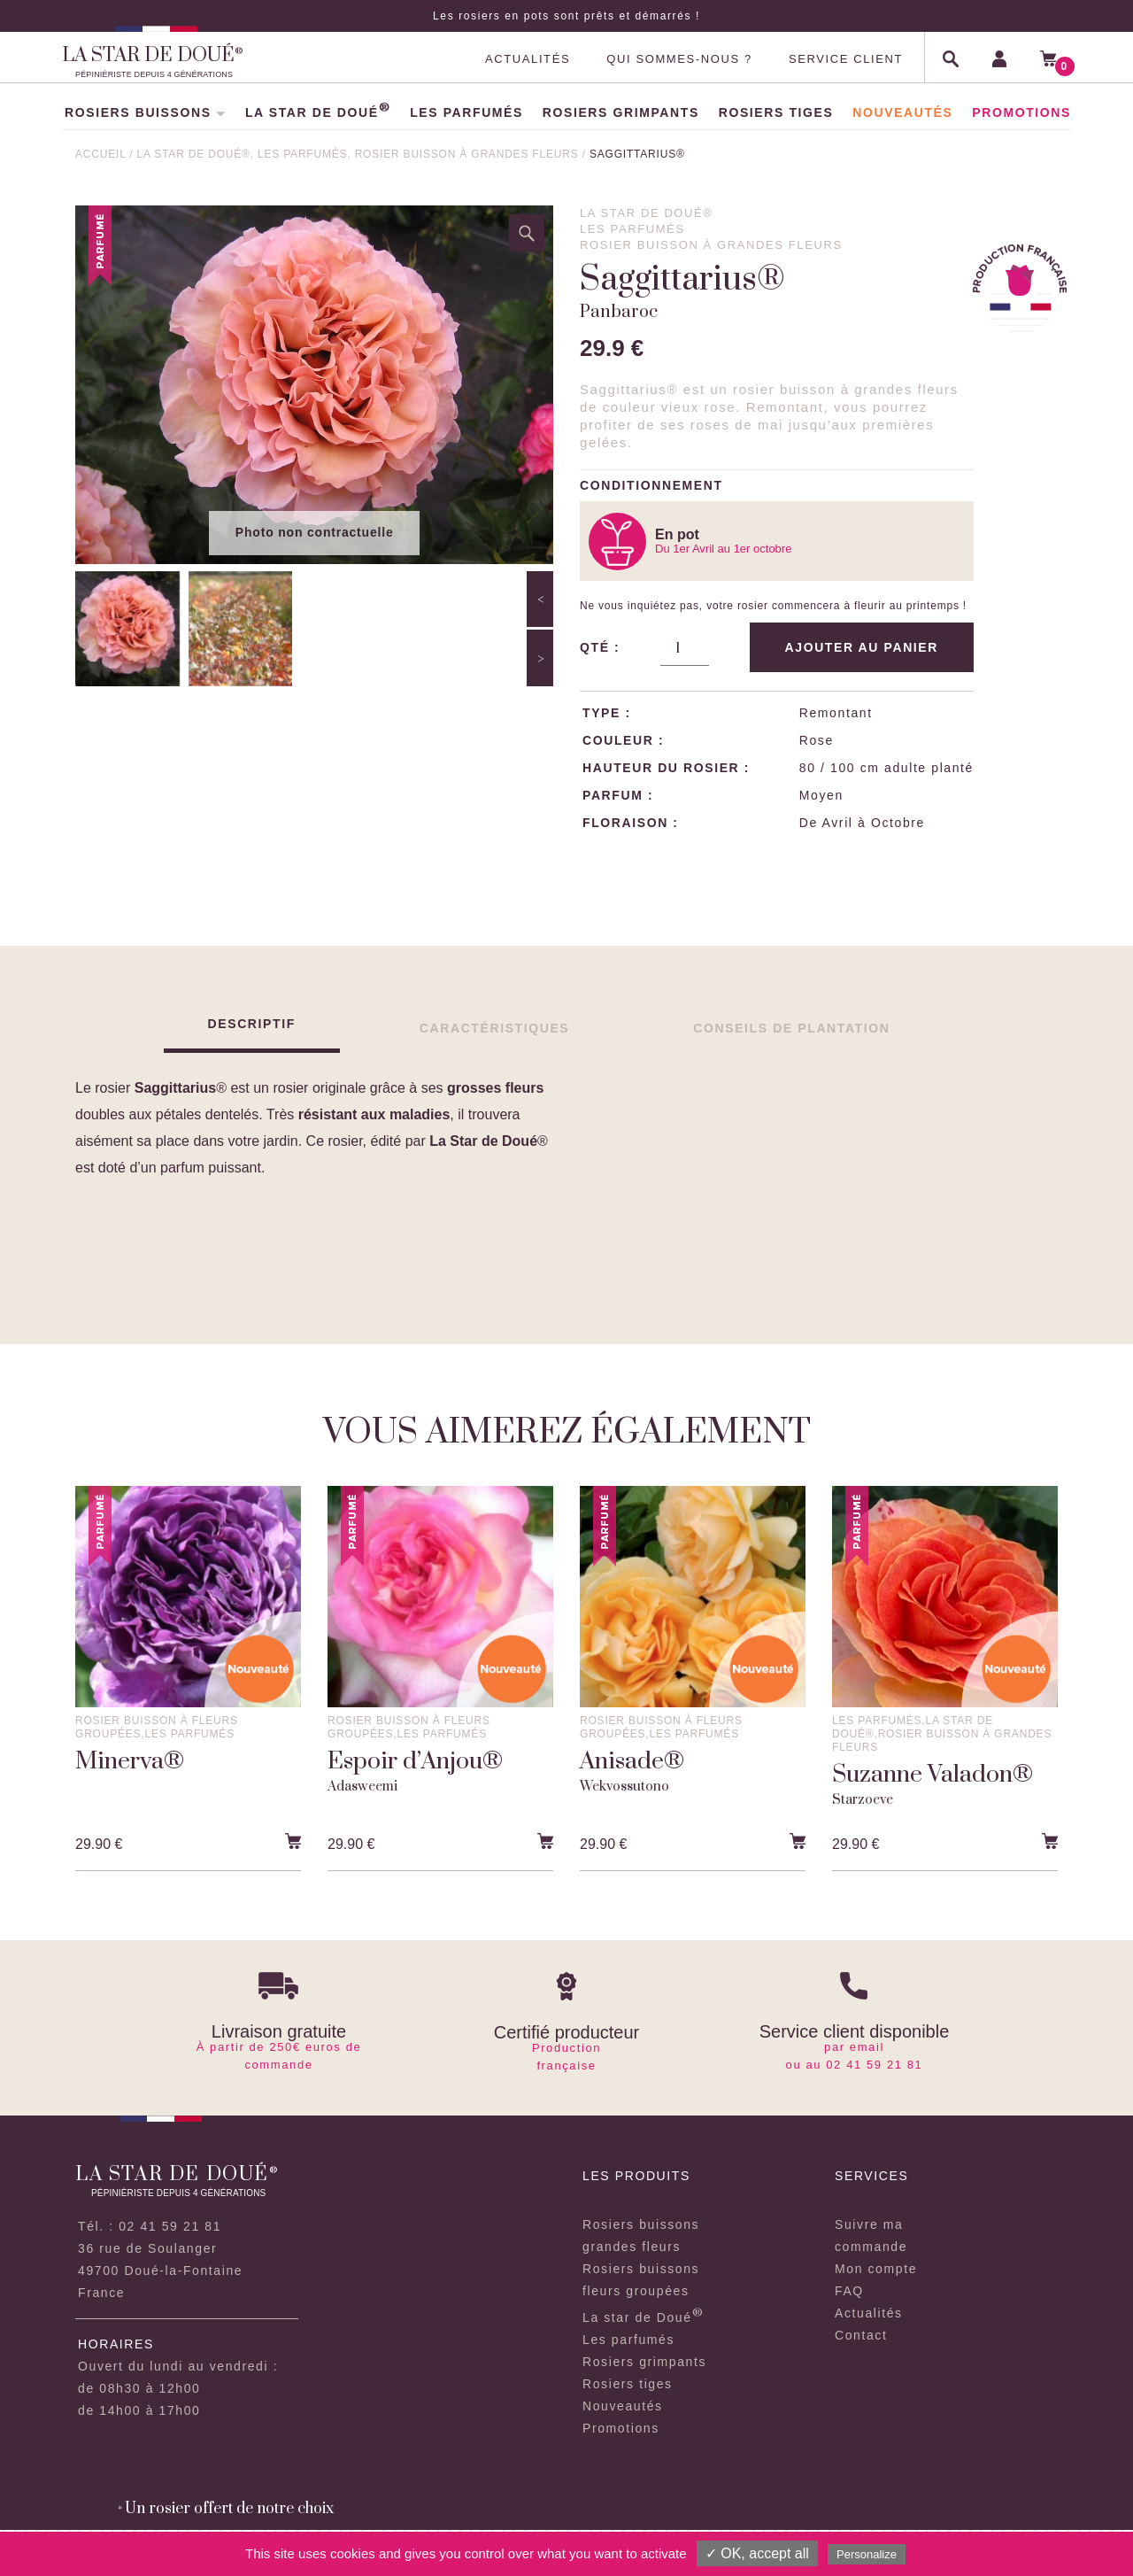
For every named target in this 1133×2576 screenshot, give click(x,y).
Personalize (866, 2554)
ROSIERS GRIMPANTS (621, 112)
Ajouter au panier (861, 647)
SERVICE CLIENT (846, 59)
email (867, 2047)
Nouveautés (622, 2406)
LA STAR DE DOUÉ (317, 112)
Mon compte (876, 2269)
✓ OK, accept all (757, 2553)
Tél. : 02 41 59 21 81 (149, 2226)
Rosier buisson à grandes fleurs (468, 154)
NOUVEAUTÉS (902, 112)
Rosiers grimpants (644, 2362)
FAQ (849, 2291)
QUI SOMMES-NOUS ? (678, 59)
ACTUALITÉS (527, 59)
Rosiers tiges (627, 2384)
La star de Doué (643, 2317)
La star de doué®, (197, 154)
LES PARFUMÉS (466, 112)
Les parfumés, (306, 154)
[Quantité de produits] (684, 648)
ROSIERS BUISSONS (145, 112)
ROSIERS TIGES (776, 112)
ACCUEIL (100, 154)
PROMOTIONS (1021, 112)
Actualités (869, 2313)
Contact (861, 2335)
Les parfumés (628, 2339)
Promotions (620, 2428)
